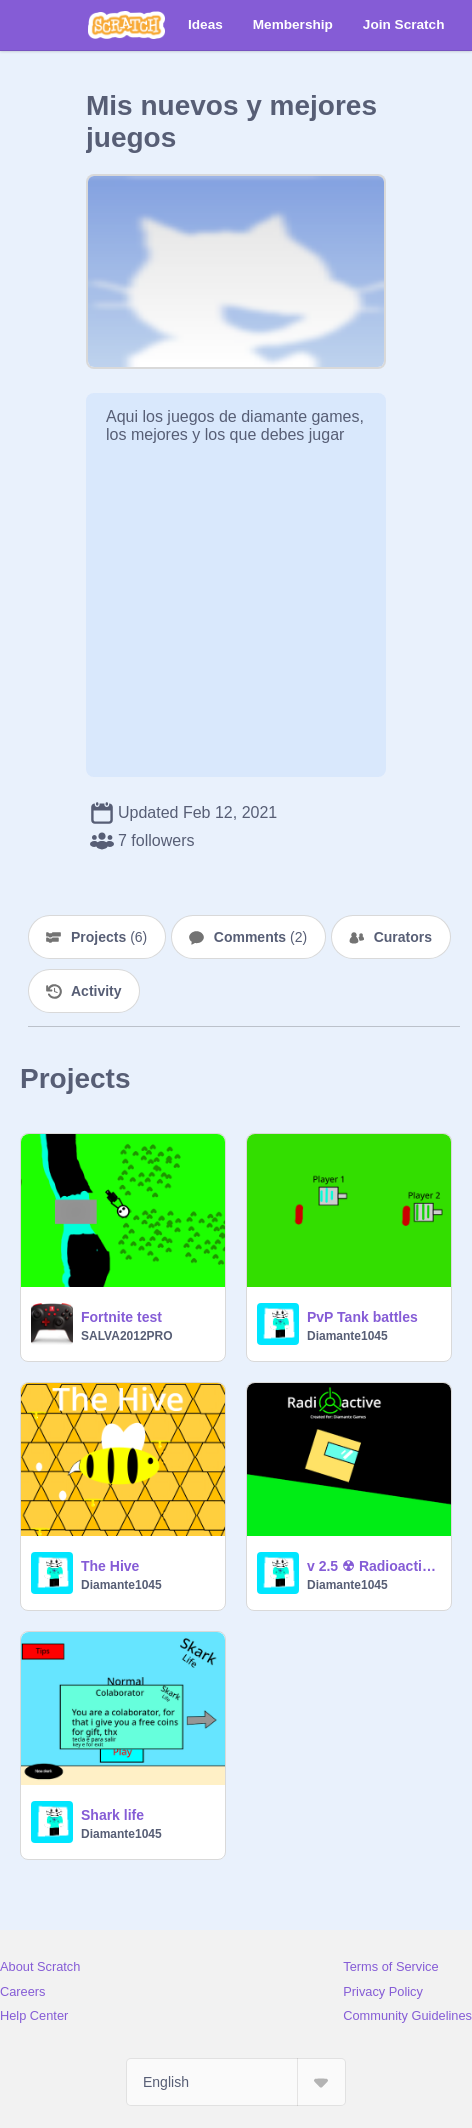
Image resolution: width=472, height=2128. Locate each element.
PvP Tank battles (362, 1317)
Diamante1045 (347, 1336)
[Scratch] (126, 25)
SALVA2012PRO (127, 1336)
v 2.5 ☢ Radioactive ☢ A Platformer (373, 1566)
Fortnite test (121, 1317)
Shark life (112, 1815)
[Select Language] (236, 2082)
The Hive (110, 1566)
